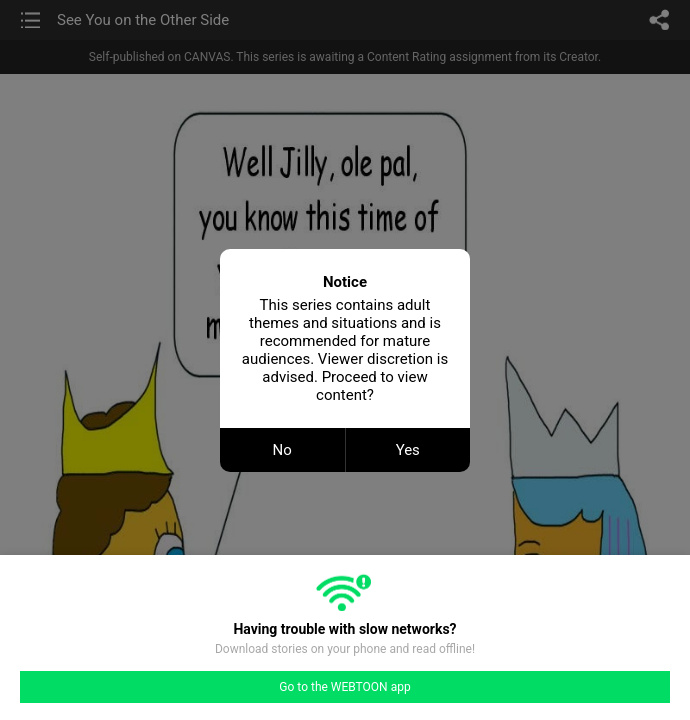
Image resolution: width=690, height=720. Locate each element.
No (282, 450)
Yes (408, 450)
